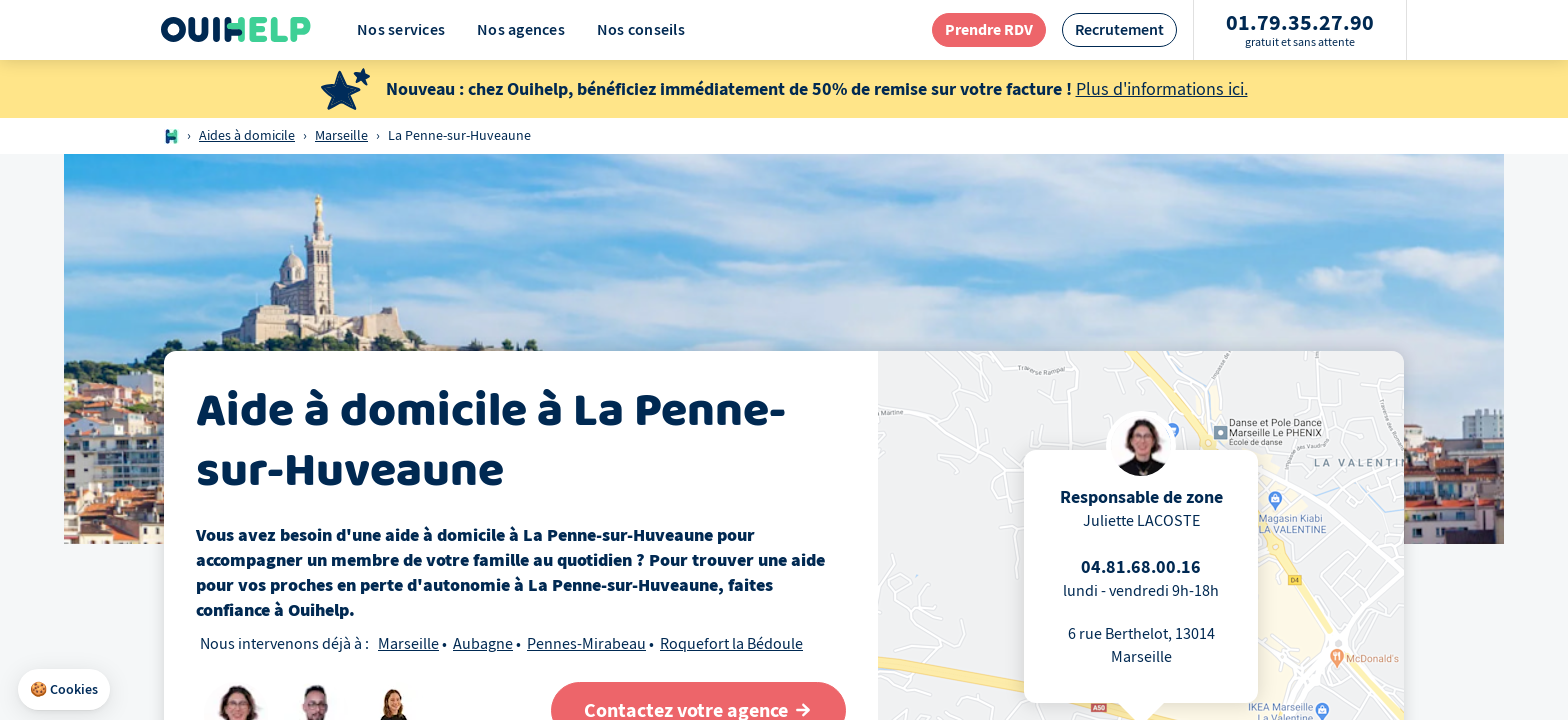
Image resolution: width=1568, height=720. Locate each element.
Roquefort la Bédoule (731, 644)
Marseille (341, 135)
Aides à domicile (247, 135)
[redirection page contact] (989, 29)
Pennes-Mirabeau (586, 644)
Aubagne (483, 644)
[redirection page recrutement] (1119, 29)
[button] (64, 690)
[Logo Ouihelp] (236, 30)
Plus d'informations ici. (1162, 89)
